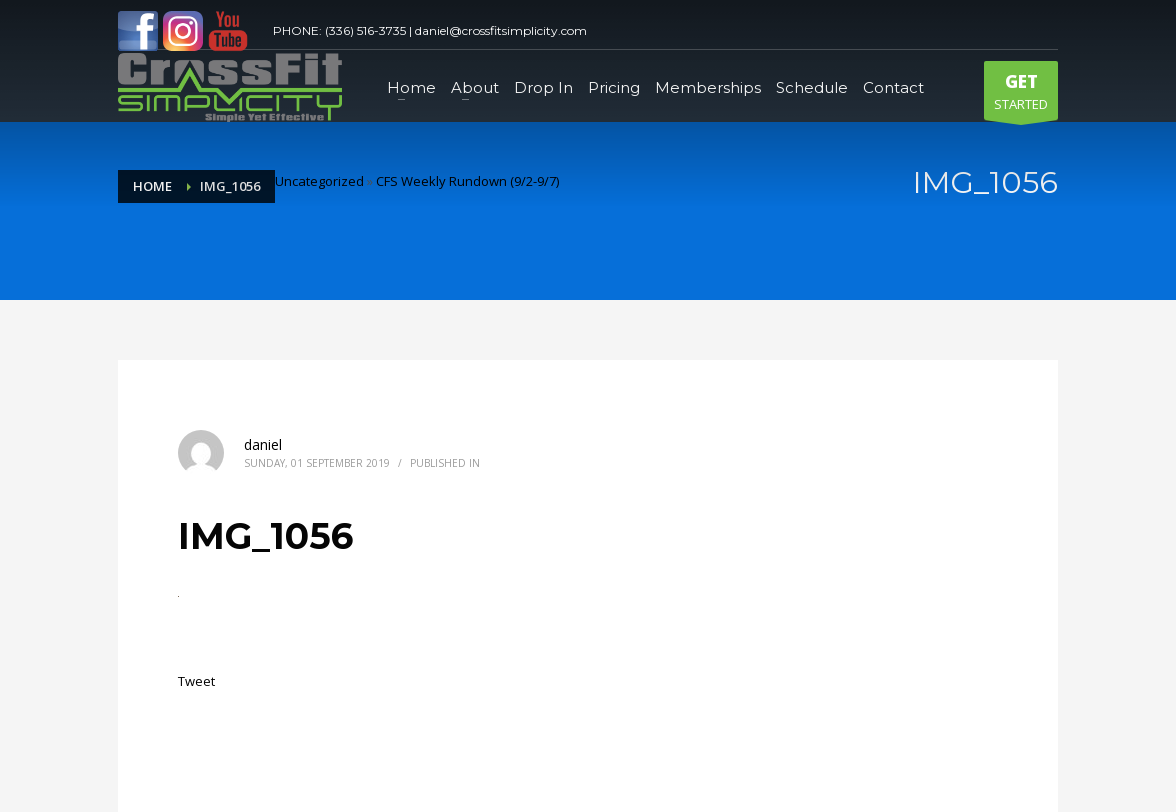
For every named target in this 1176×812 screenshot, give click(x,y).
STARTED (1021, 95)
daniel (263, 444)
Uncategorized (319, 181)
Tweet (196, 681)
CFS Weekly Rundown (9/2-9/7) (467, 181)
